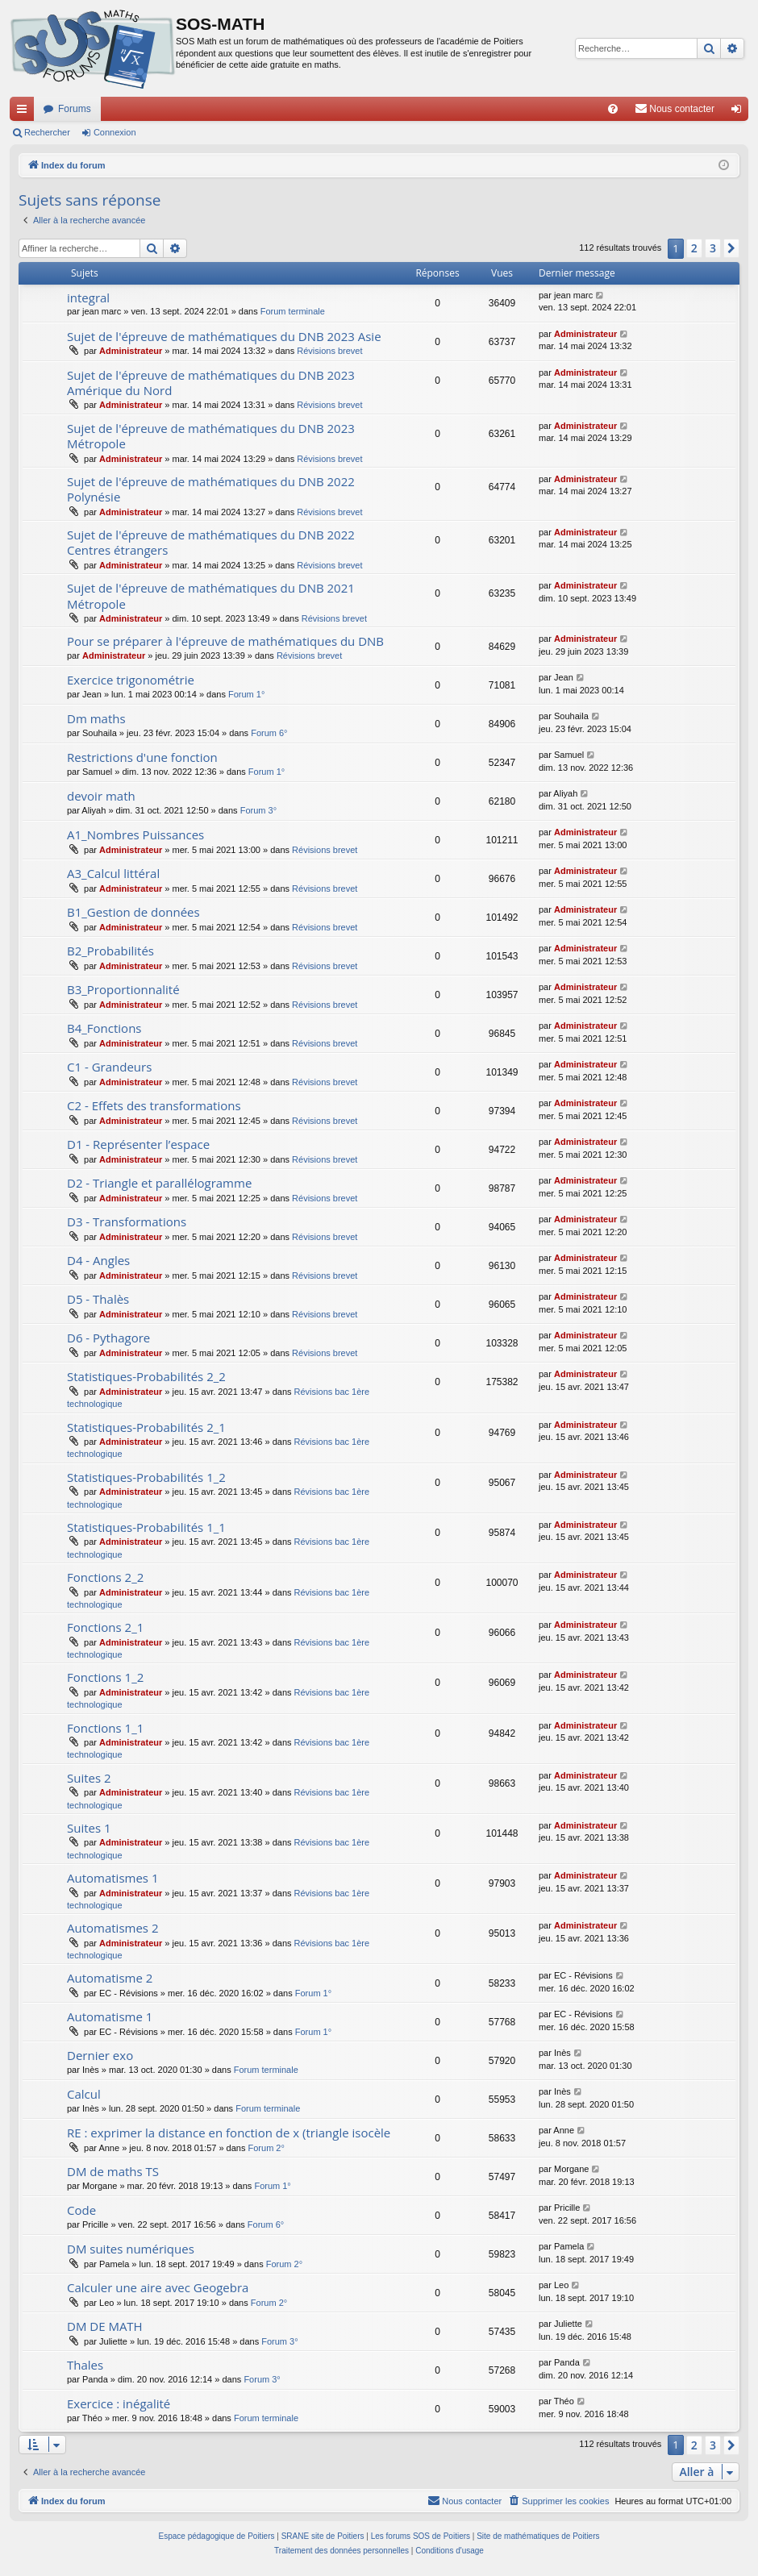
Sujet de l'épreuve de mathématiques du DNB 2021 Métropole (211, 595)
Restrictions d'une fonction (142, 757)
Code (81, 2210)
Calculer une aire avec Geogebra (157, 2287)
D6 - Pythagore (108, 1338)
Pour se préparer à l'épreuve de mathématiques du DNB (225, 641)
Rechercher (47, 132)
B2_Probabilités (110, 951)
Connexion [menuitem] (739, 112)
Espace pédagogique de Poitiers (217, 2536)
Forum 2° (266, 2148)
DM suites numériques (130, 2249)
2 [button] (694, 248)
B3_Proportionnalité (123, 989)
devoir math (101, 796)
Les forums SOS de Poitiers (420, 2536)
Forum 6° (269, 733)
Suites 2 (89, 1778)
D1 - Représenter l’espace (138, 1144)
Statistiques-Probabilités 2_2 (146, 1376)
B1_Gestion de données (133, 912)
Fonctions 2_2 (105, 1577)
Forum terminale (292, 311)
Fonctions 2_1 (105, 1627)
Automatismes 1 (113, 1878)
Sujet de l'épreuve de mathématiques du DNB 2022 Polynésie (211, 489)
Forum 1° (246, 694)
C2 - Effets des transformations (154, 1105)
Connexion (115, 132)
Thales (85, 2365)
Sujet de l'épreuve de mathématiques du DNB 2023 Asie (224, 336)
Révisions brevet (329, 351)
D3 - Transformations (126, 1221)
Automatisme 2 (109, 1978)
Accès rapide (25, 112)
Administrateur (130, 351)
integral (88, 297)
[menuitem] (613, 109)
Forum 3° (258, 810)
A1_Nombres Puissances (135, 834)
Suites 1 (89, 1828)
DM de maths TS (113, 2171)
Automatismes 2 (113, 1928)
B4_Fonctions (104, 1028)
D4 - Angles (98, 1260)
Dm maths (96, 718)
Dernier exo (100, 2055)
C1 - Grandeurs (109, 1067)
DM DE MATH (105, 2326)
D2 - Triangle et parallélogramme (159, 1183)
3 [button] (713, 248)
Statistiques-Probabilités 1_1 (146, 1527)
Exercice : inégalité (118, 2403)
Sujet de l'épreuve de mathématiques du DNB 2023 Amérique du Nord (211, 382)
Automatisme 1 (109, 2016)
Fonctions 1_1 (105, 1728)
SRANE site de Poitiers (322, 2536)
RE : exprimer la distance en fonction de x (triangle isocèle (228, 2132)
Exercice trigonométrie (130, 680)
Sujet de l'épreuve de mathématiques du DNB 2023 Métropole (211, 436)
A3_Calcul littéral (113, 873)
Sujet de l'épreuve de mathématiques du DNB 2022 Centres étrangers (211, 542)
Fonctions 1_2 (105, 1677)
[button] (731, 248)
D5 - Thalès (98, 1299)
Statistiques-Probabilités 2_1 (146, 1427)
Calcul (84, 2094)
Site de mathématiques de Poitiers (538, 2536)
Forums (74, 108)
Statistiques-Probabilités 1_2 (146, 1477)
